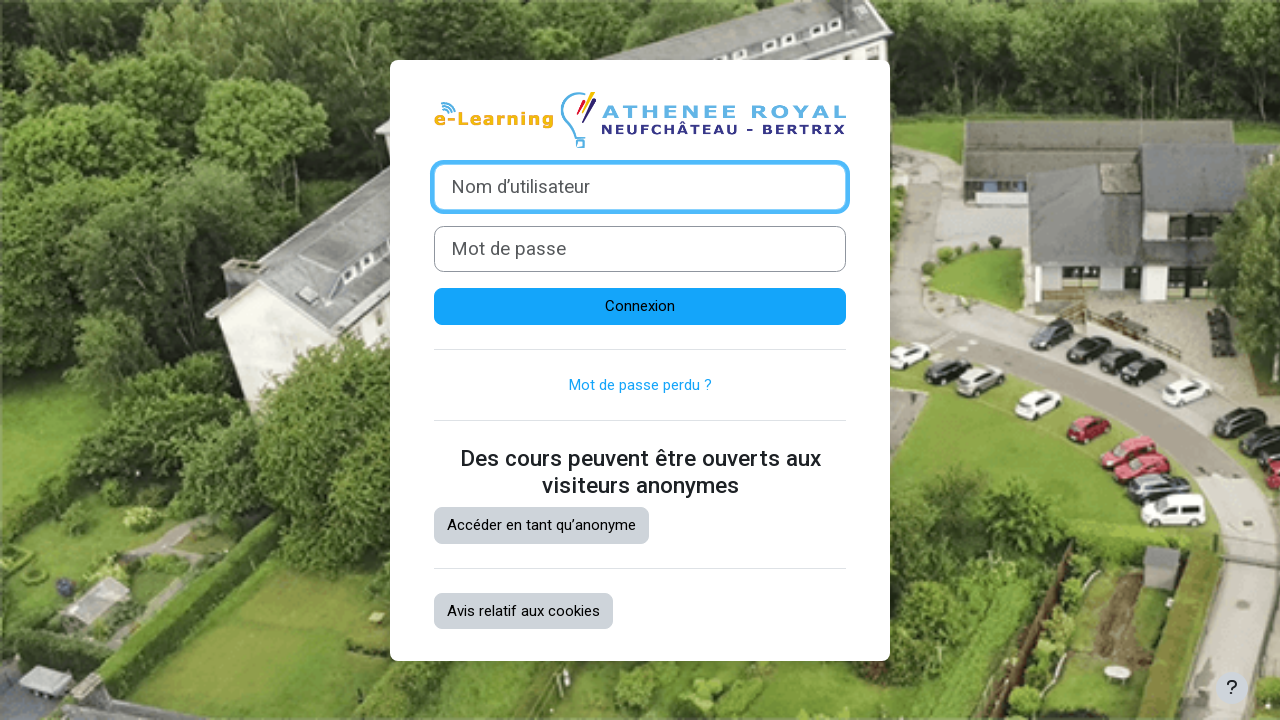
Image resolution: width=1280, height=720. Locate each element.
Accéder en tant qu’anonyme (541, 525)
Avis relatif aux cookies (523, 611)
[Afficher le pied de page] (1232, 688)
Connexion (640, 306)
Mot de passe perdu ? (640, 385)
